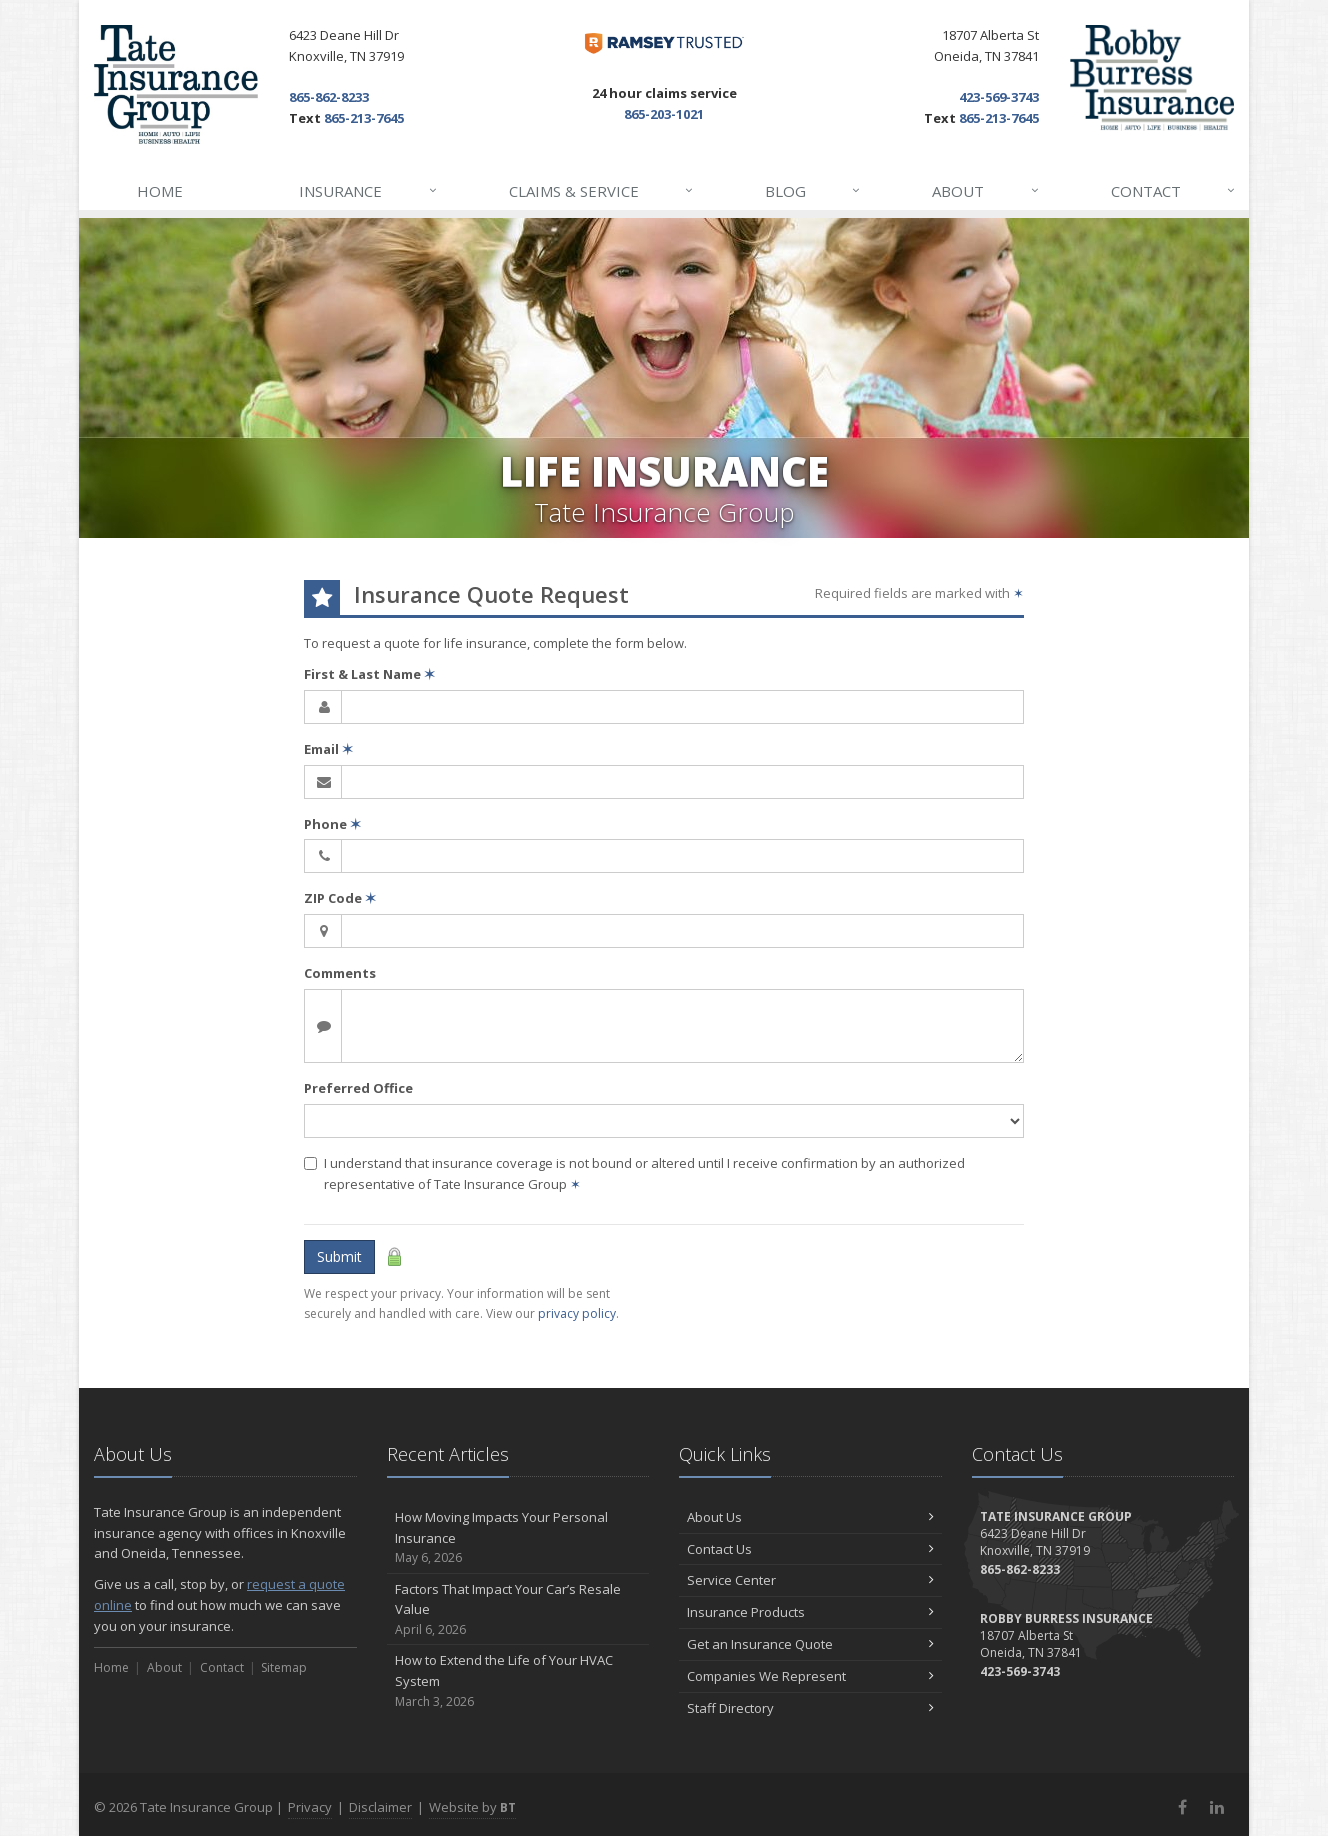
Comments (340, 973)
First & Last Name (369, 674)
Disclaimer (380, 1807)
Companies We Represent (810, 1676)
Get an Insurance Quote (810, 1644)
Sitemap (284, 1667)
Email (328, 749)
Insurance (368, 191)
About (986, 191)
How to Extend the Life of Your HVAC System (518, 1681)
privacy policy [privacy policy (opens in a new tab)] (577, 1313)
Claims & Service (602, 191)
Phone (332, 824)
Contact (1174, 191)
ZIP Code (340, 898)
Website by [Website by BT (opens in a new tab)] (472, 1807)
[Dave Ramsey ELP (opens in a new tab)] (664, 43)
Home (160, 191)
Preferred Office (358, 1088)
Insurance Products (810, 1612)
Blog (813, 191)
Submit (339, 1256)
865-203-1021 (664, 114)
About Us (810, 1517)
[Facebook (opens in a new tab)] (1182, 1807)
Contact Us (810, 1549)
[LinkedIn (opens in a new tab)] (1216, 1807)
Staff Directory (810, 1708)
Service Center (810, 1580)
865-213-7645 (364, 118)
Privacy (310, 1807)
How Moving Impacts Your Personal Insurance (518, 1538)
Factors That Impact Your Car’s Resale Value (518, 1610)
